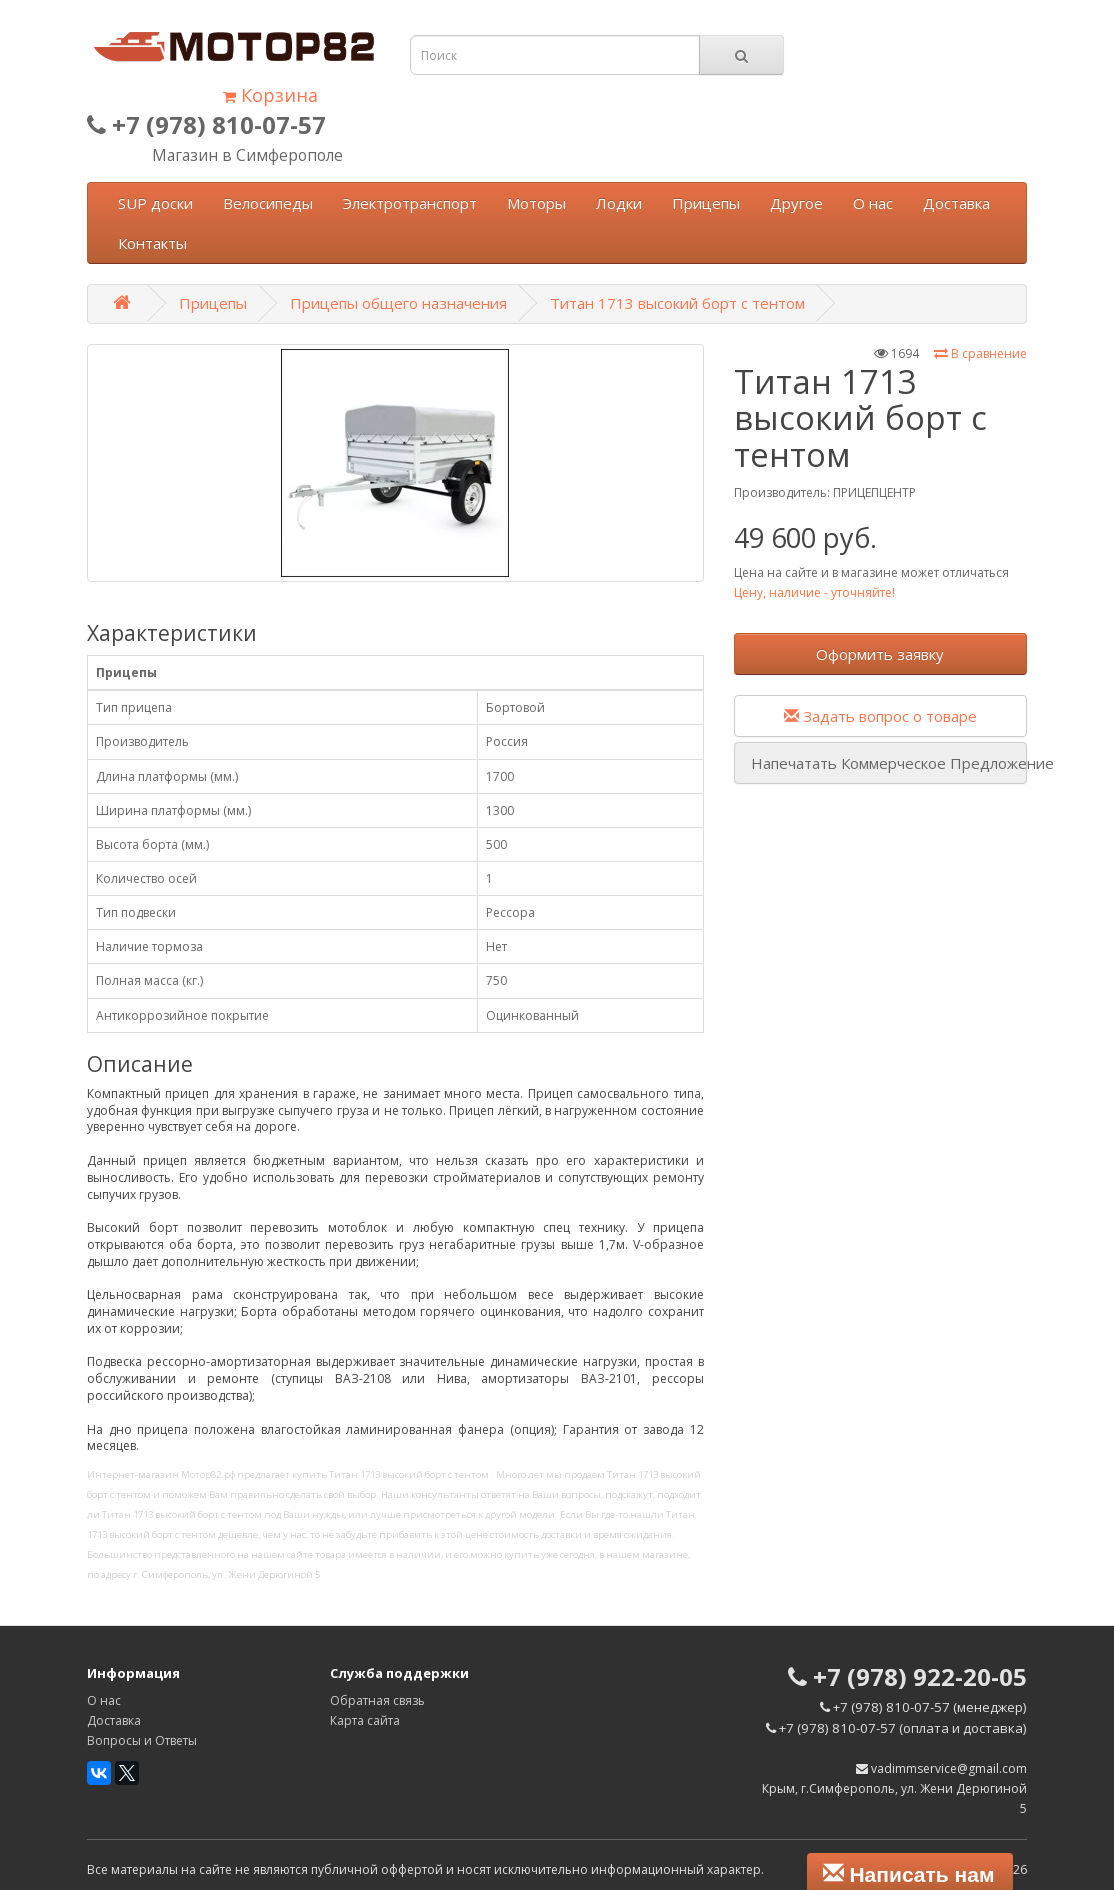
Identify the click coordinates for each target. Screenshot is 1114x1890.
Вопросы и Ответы (142, 1740)
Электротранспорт (410, 203)
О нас (873, 203)
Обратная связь (377, 1700)
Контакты (152, 243)
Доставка (956, 203)
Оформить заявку (880, 654)
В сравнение (980, 353)
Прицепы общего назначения (398, 303)
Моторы (536, 203)
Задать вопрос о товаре (880, 716)
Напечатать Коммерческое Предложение (889, 763)
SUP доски (155, 203)
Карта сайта (365, 1720)
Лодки (619, 203)
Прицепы (706, 203)
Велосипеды (268, 203)
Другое (796, 203)
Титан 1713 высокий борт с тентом (677, 303)
